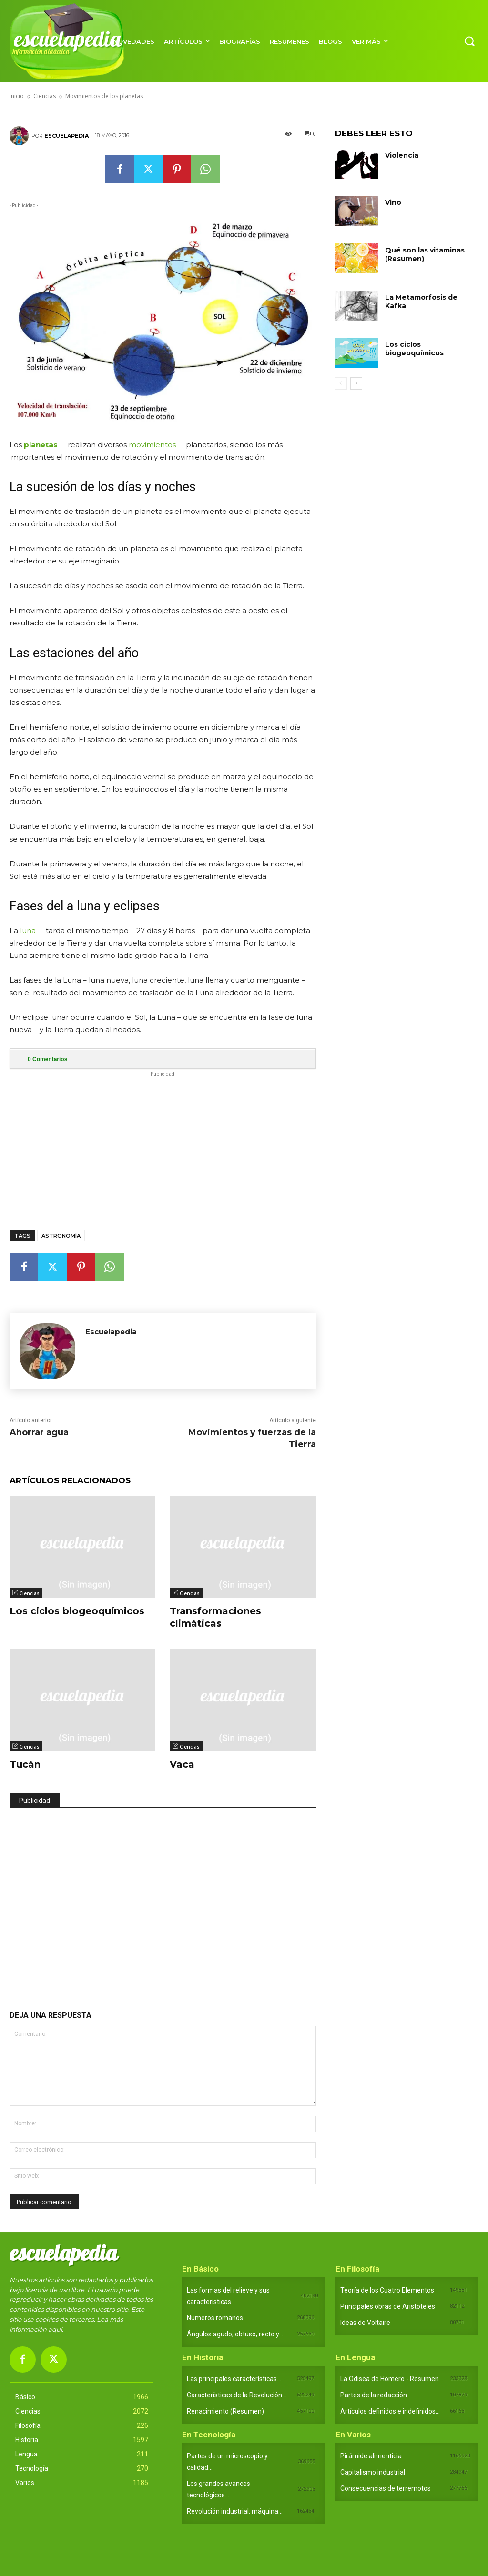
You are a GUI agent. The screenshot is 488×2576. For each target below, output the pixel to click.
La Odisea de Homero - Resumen (389, 2379)
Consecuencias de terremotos (385, 2488)
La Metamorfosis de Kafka (421, 301)
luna (28, 930)
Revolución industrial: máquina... (235, 2511)
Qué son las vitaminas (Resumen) (425, 254)
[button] (469, 41)
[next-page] (356, 383)
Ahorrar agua (39, 1432)
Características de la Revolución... (236, 2395)
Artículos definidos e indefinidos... (390, 2411)
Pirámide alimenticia (371, 2456)
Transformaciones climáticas (215, 1617)
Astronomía (61, 1235)
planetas (41, 444)
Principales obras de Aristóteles (387, 2306)
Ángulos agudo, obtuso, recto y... (235, 2334)
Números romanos (215, 2318)
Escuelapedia (66, 135)
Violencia (401, 155)
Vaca (182, 1764)
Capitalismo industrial (372, 2472)
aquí (55, 2329)
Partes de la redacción (373, 2395)
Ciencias (30, 1593)
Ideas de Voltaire (365, 2322)
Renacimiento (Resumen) (225, 2411)
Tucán (25, 1764)
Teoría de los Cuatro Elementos (387, 2290)
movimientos (152, 444)
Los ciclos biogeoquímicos (77, 1611)
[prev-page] (341, 383)
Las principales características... (234, 2379)
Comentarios (47, 1059)
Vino (393, 202)
